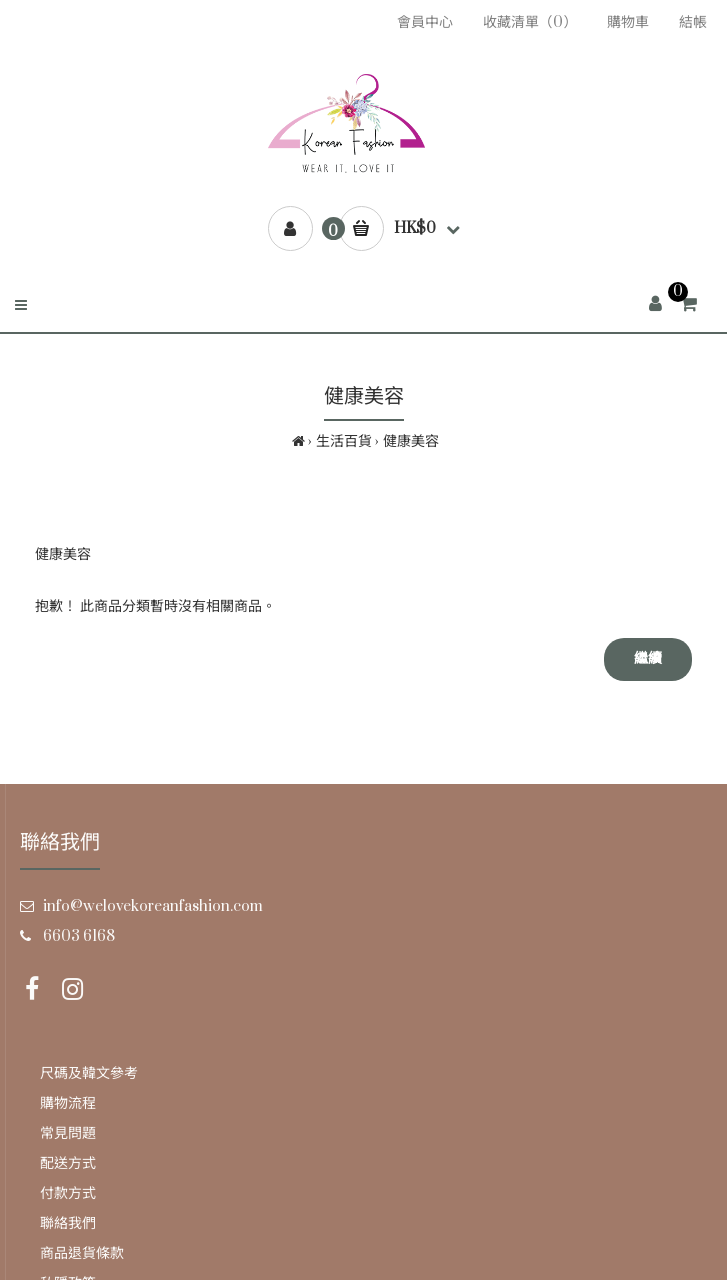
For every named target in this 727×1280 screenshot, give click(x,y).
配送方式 (68, 1163)
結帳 (693, 22)
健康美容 (411, 441)
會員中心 (425, 22)
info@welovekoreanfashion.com (153, 906)
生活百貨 (344, 441)
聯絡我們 (68, 1223)
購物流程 (68, 1103)
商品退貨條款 (82, 1253)
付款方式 (68, 1193)
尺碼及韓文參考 (89, 1073)
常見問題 (68, 1133)
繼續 (648, 658)
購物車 (628, 22)
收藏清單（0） (530, 22)
